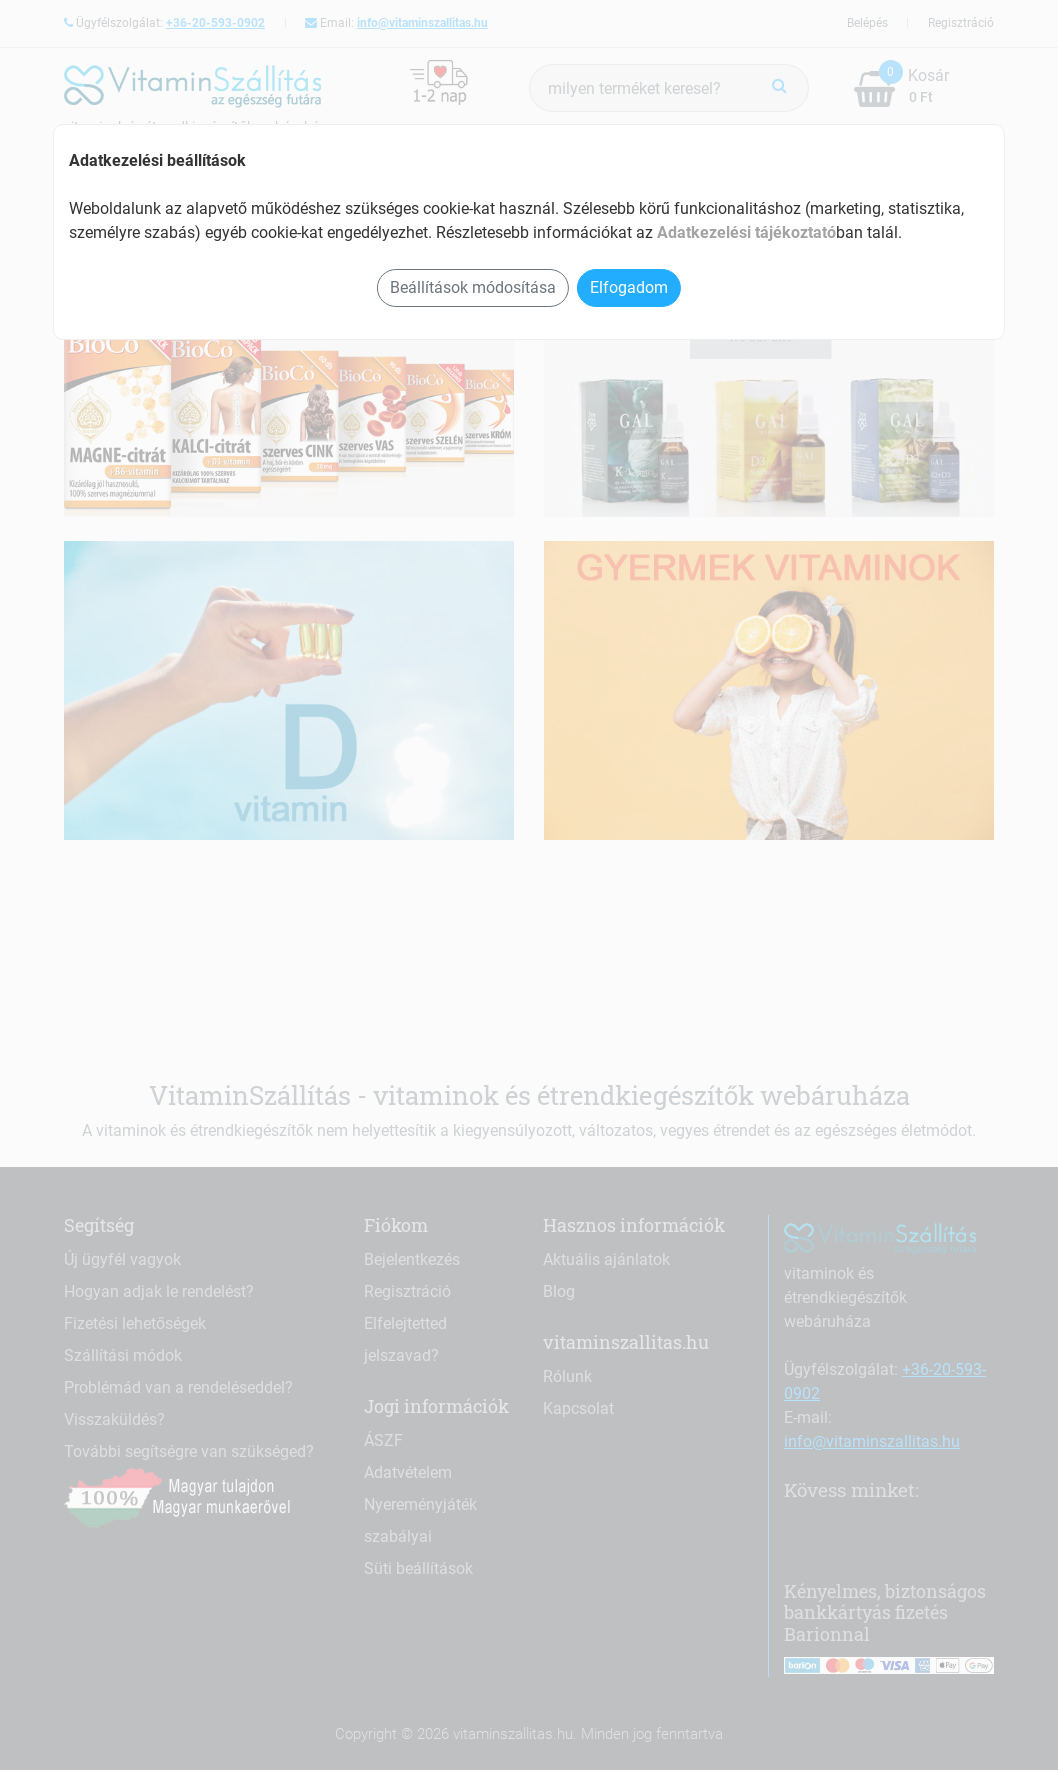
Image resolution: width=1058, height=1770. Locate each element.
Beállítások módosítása (473, 287)
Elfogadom (629, 287)
